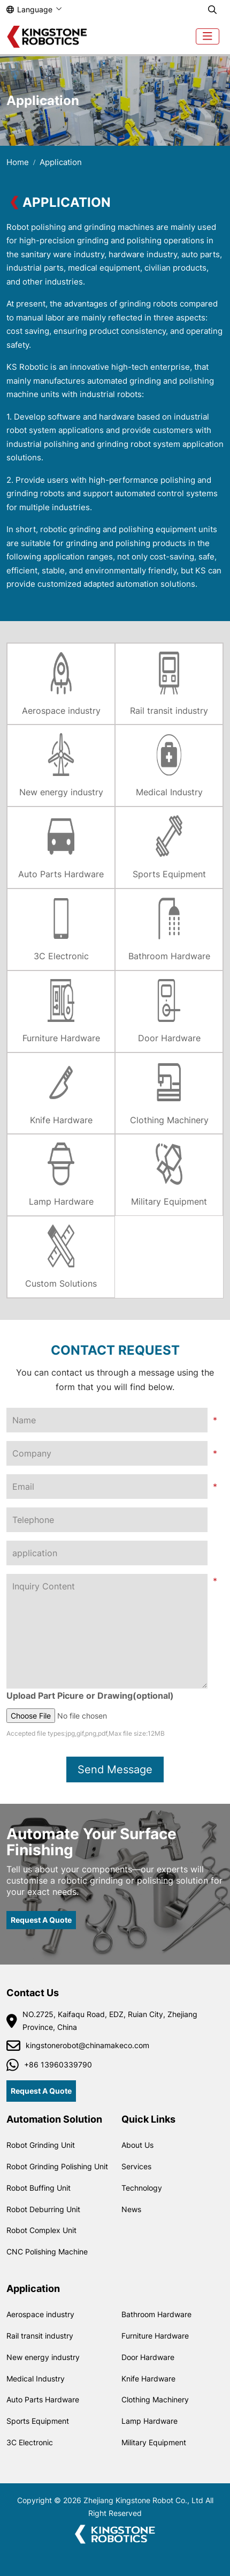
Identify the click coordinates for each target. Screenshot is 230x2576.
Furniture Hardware (61, 1038)
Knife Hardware (61, 1120)
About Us (137, 2144)
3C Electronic (61, 956)
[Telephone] (107, 1519)
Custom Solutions (61, 1283)
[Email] (107, 1486)
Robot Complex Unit (41, 2230)
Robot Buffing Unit (38, 2187)
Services (136, 2166)
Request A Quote (41, 1919)
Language (29, 9)
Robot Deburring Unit (43, 2209)
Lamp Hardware (61, 1201)
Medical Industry (169, 792)
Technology (141, 2187)
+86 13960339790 (58, 2064)
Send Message (115, 1769)
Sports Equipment (169, 874)
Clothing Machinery (169, 1120)
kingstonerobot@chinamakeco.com (87, 2045)
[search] (212, 10)
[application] (107, 1553)
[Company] (107, 1453)
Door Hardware (169, 1038)
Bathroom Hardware (169, 956)
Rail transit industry (169, 710)
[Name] (107, 1420)
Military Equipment (169, 1201)
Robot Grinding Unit (40, 2144)
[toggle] (207, 36)
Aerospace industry (61, 710)
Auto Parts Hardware (61, 874)
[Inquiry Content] (107, 1631)
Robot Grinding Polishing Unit (57, 2166)
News (131, 2209)
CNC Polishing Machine (47, 2251)
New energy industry (61, 792)
